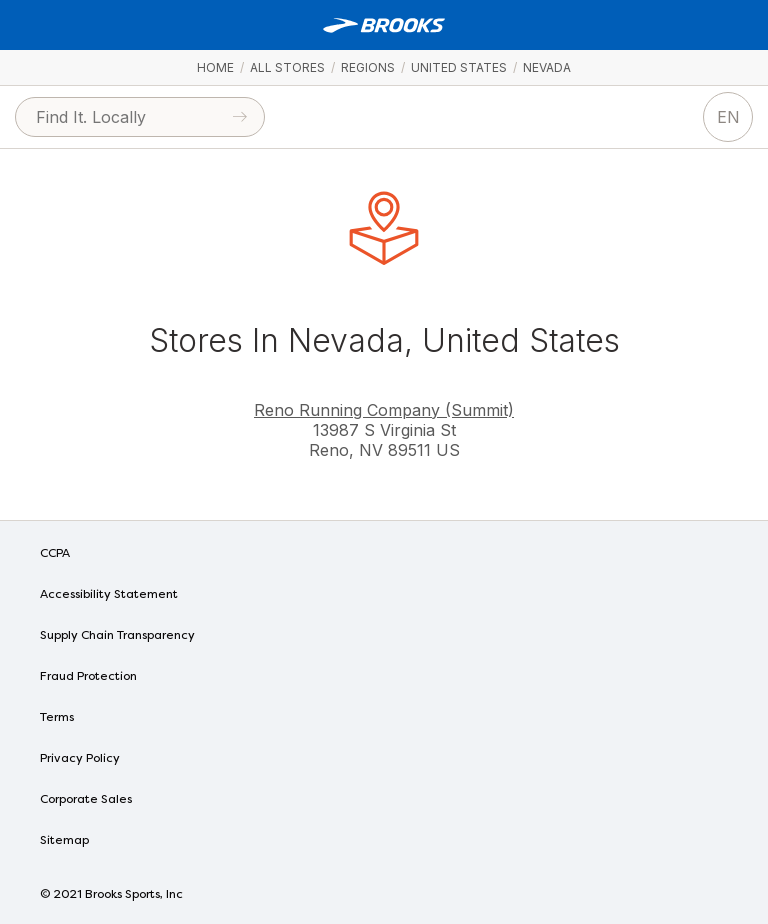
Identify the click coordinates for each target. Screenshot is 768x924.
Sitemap (64, 841)
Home (215, 67)
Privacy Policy (80, 759)
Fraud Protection (88, 677)
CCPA (55, 554)
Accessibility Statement (109, 595)
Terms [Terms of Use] (57, 718)
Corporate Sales (86, 800)
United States (459, 67)
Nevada (547, 67)
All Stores (287, 67)
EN (728, 117)
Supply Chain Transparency (117, 636)
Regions (368, 67)
